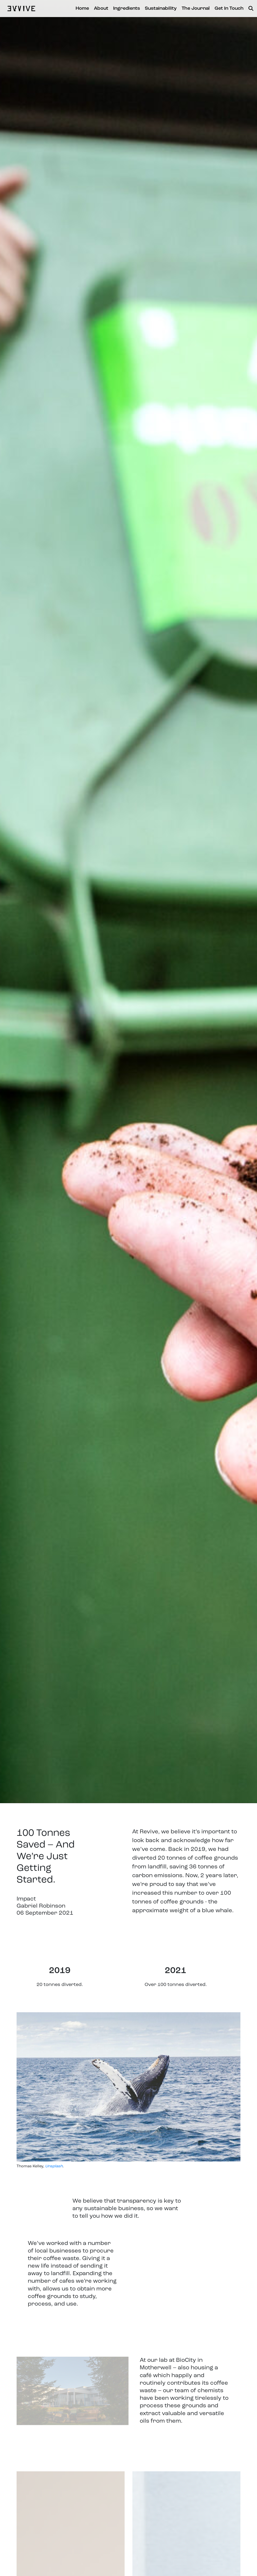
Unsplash (54, 2166)
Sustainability (161, 8)
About (101, 8)
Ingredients (126, 8)
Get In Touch (229, 8)
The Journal (196, 8)
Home (82, 8)
